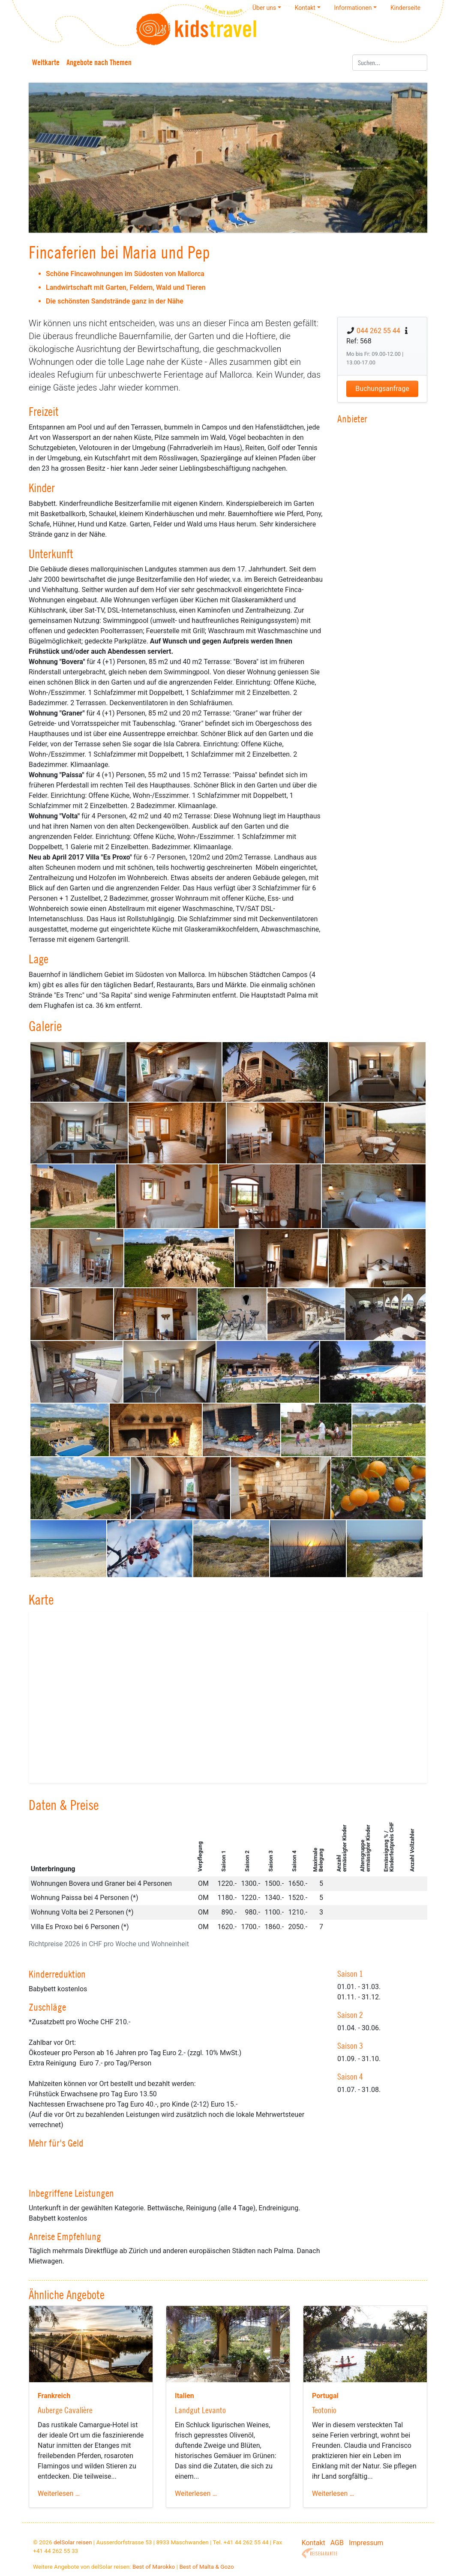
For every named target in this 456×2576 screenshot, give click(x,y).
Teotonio (324, 2410)
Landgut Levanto (200, 2410)
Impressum (366, 2543)
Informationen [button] (353, 7)
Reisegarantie (319, 2553)
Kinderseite (405, 7)
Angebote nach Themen (99, 62)
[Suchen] (389, 62)
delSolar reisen (73, 2542)
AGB (337, 2543)
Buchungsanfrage (382, 389)
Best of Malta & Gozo (206, 2566)
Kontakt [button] (305, 7)
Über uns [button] (264, 7)
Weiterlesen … (59, 2493)
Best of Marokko (153, 2566)
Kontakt (313, 2543)
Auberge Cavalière (65, 2410)
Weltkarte (46, 62)
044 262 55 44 (378, 331)
